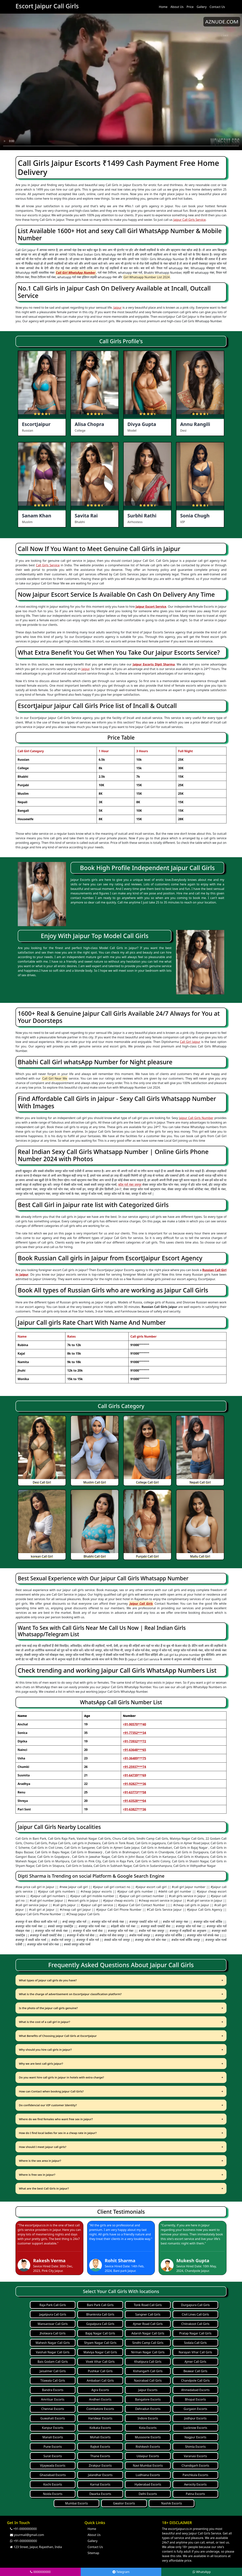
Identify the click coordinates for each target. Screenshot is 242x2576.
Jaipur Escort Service (151, 606)
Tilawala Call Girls (52, 2380)
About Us (177, 7)
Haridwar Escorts (100, 2418)
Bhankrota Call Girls (100, 2314)
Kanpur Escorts (52, 2428)
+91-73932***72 (134, 1741)
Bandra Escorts (52, 2390)
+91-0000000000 (23, 2529)
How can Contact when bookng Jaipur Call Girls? (51, 2091)
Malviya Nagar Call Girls (100, 2352)
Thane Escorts (100, 2456)
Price (190, 7)
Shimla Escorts (195, 2447)
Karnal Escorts (100, 2484)
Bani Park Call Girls (100, 2305)
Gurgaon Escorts (195, 2409)
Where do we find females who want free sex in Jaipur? (56, 2119)
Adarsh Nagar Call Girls (147, 2333)
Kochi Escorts (52, 2484)
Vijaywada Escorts (52, 2465)
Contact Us (217, 7)
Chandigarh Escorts (195, 2465)
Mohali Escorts (100, 2437)
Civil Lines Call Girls (195, 2314)
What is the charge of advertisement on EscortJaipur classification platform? (70, 1994)
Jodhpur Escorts (195, 2418)
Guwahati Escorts (52, 2418)
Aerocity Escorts (195, 2484)
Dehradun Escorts (148, 2409)
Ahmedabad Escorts (195, 2390)
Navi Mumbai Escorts (148, 2465)
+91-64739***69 (134, 1775)
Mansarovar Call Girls (53, 2324)
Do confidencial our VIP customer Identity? (48, 2105)
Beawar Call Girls (195, 2371)
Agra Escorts (100, 2390)
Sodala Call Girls (195, 2343)
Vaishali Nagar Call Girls (53, 2352)
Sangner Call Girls (147, 2314)
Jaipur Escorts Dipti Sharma (154, 664)
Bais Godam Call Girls (52, 2362)
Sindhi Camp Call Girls (148, 2343)
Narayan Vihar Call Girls (195, 2352)
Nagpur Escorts (195, 2437)
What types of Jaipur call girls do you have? (48, 1980)
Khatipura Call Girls (147, 2362)
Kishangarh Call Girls (148, 2371)
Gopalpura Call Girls (100, 2324)
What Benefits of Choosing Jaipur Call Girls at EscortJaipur (58, 2036)
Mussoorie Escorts (148, 2437)
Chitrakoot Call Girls (195, 2324)
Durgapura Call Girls (195, 2305)
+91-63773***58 (134, 1792)
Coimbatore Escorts (100, 2409)
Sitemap (93, 2553)
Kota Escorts (148, 2428)
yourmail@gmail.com (27, 2535)
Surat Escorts (52, 2456)
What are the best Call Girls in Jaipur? (44, 2188)
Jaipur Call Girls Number (196, 1118)
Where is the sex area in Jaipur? (40, 2161)
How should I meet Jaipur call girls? (42, 2147)
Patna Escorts (195, 2494)
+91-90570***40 (134, 1724)
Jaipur (117, 307)
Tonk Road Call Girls (148, 2305)
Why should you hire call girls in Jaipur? (45, 2049)
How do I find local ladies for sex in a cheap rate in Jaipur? (58, 2133)
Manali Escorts (52, 2437)
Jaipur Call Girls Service (189, 220)
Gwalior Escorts (124, 2503)
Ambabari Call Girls (100, 2380)
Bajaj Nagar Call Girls (100, 2333)
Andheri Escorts (100, 2399)
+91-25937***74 (134, 1767)
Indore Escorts (148, 2418)
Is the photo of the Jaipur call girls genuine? (48, 2008)
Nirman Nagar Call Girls (147, 2352)
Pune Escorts (52, 2447)
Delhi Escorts (148, 2494)
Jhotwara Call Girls (52, 2333)
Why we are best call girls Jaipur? (41, 2063)
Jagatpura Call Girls (52, 2314)
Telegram (121, 2572)
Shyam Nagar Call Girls (100, 2343)
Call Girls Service (48, 565)
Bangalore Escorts (148, 2399)
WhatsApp (202, 2572)
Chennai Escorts (52, 2409)
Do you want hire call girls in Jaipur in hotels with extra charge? (61, 2077)
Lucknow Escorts (195, 2428)
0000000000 (40, 2572)
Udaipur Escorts (148, 2456)
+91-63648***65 (134, 1750)
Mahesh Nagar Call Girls (53, 2343)
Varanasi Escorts (195, 2456)
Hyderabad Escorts (147, 2484)
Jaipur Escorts (147, 2390)
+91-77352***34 (134, 1733)
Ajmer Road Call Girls (148, 2324)
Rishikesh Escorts (148, 2447)
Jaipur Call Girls (141, 1603)
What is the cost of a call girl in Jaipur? (44, 2022)
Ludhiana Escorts (148, 2475)
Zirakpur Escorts (100, 2465)
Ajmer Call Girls (195, 2362)
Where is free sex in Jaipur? (37, 2174)
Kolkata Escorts (100, 2428)
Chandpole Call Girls (195, 2380)
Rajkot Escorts (100, 2447)
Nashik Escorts (171, 2503)
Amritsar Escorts (52, 2399)
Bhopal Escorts (195, 2399)
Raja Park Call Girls (53, 2305)
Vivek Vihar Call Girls (100, 2362)
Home (163, 7)
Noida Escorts (52, 2494)
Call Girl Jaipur (190, 1042)
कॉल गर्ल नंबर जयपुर (129, 1185)
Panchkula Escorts (195, 2475)
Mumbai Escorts (76, 2503)
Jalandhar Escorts (100, 2475)
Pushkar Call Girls (100, 2371)
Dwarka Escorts (100, 2494)
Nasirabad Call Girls (148, 2380)
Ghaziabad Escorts (53, 2475)
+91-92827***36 (134, 1784)
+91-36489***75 (134, 1758)
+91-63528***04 (134, 1801)
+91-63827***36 (134, 1809)
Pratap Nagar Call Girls (195, 2333)
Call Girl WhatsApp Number (75, 273)
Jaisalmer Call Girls (53, 2371)
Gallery (202, 7)
